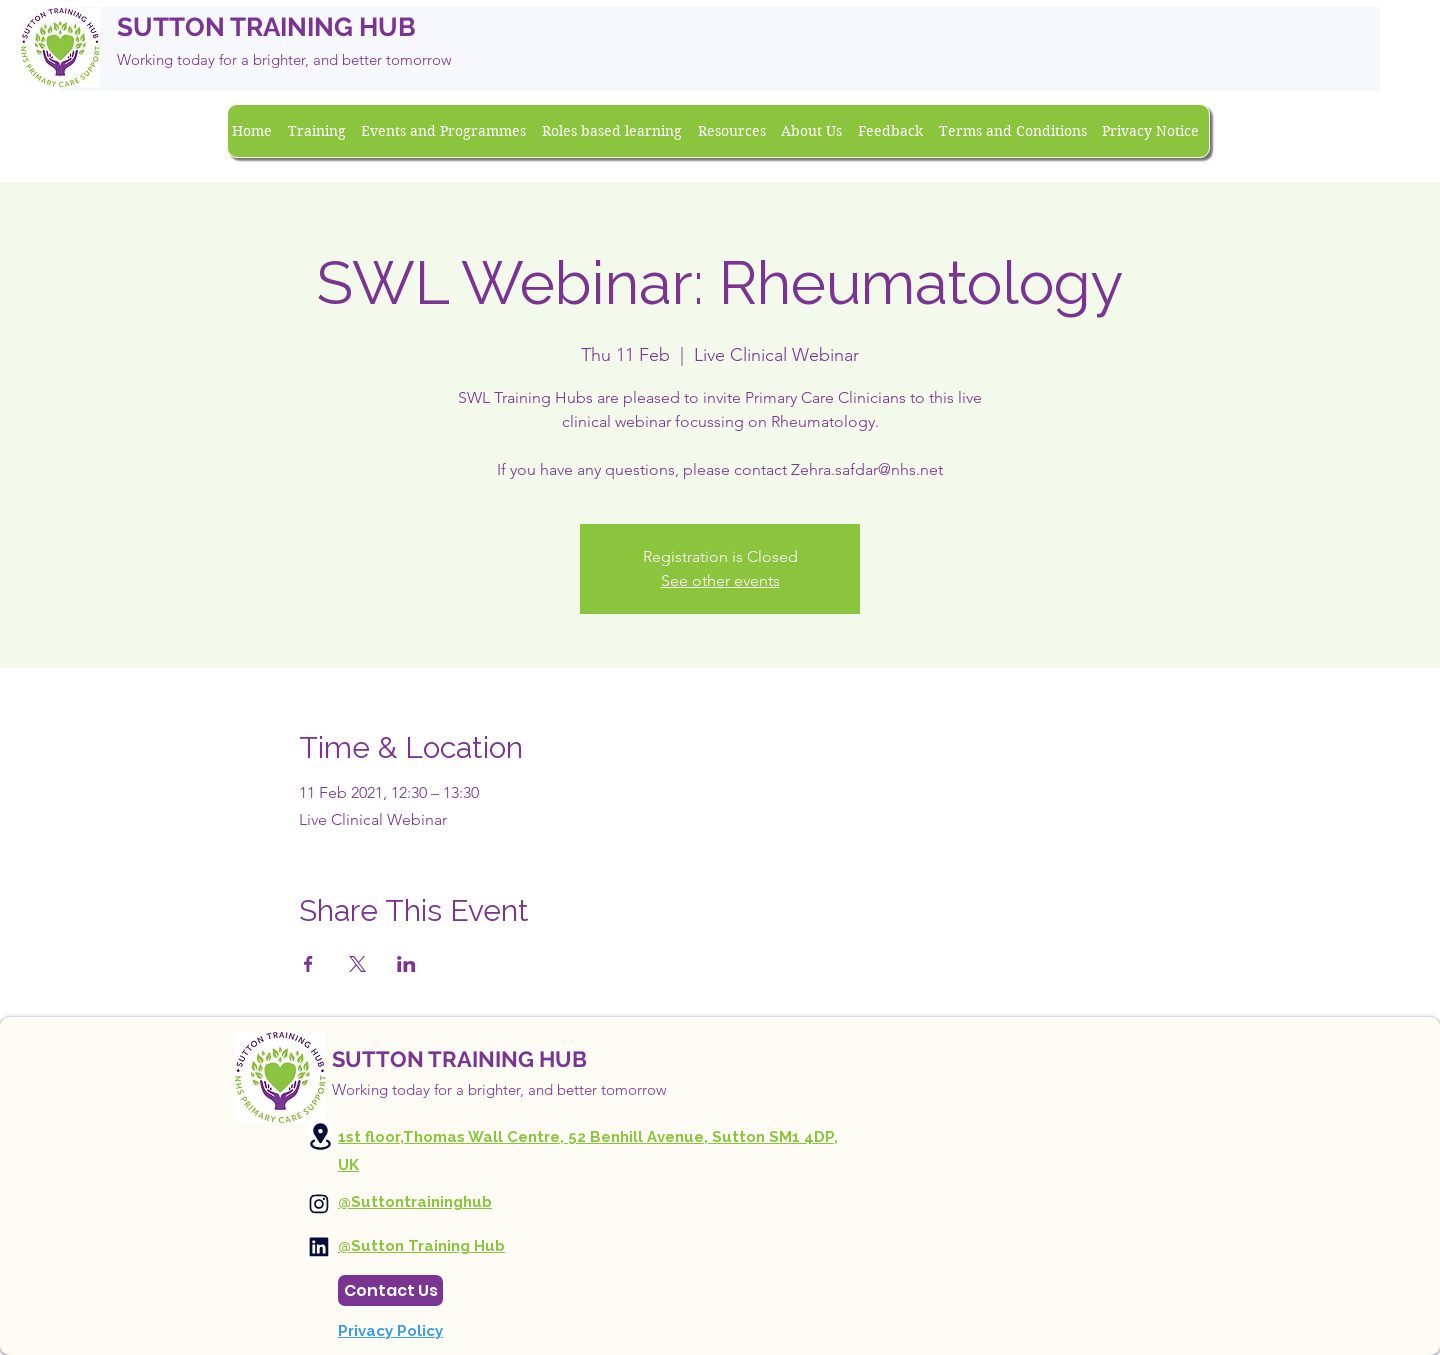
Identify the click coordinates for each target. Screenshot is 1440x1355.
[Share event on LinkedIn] (406, 964)
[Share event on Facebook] (308, 964)
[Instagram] (319, 1204)
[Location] (320, 1136)
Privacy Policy (390, 1331)
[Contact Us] (390, 1290)
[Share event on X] (357, 964)
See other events (720, 580)
